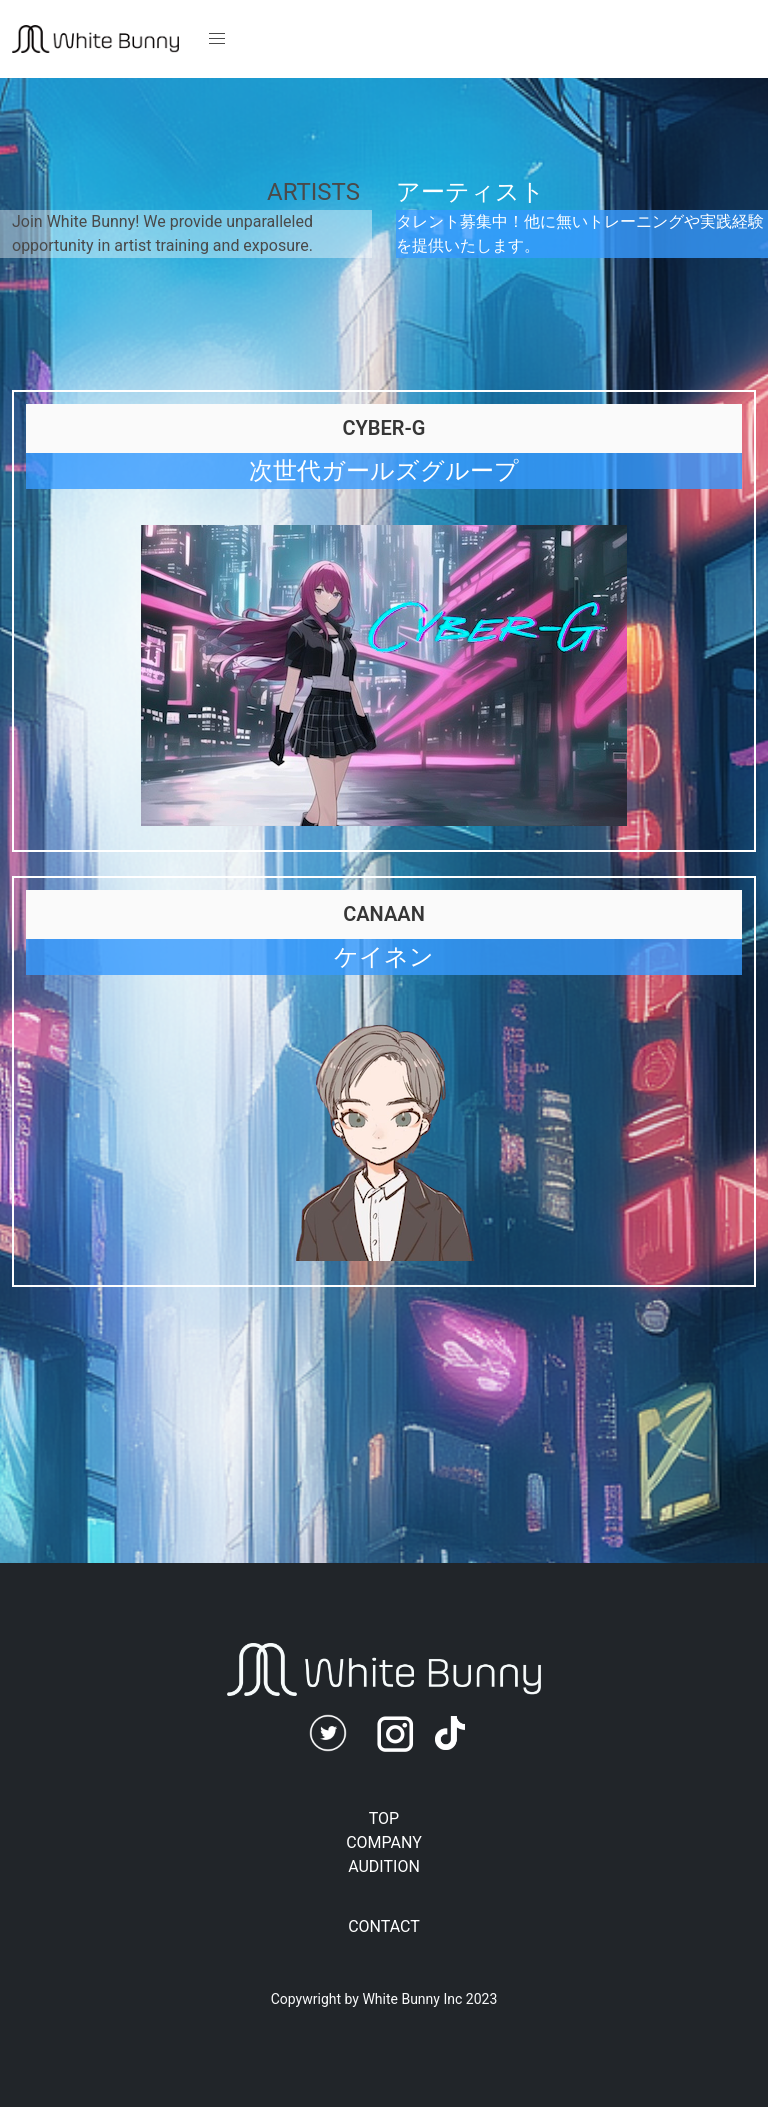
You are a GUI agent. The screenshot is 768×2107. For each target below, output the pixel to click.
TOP (384, 1818)
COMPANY (384, 1842)
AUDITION (384, 1866)
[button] (217, 39)
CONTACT (384, 1926)
